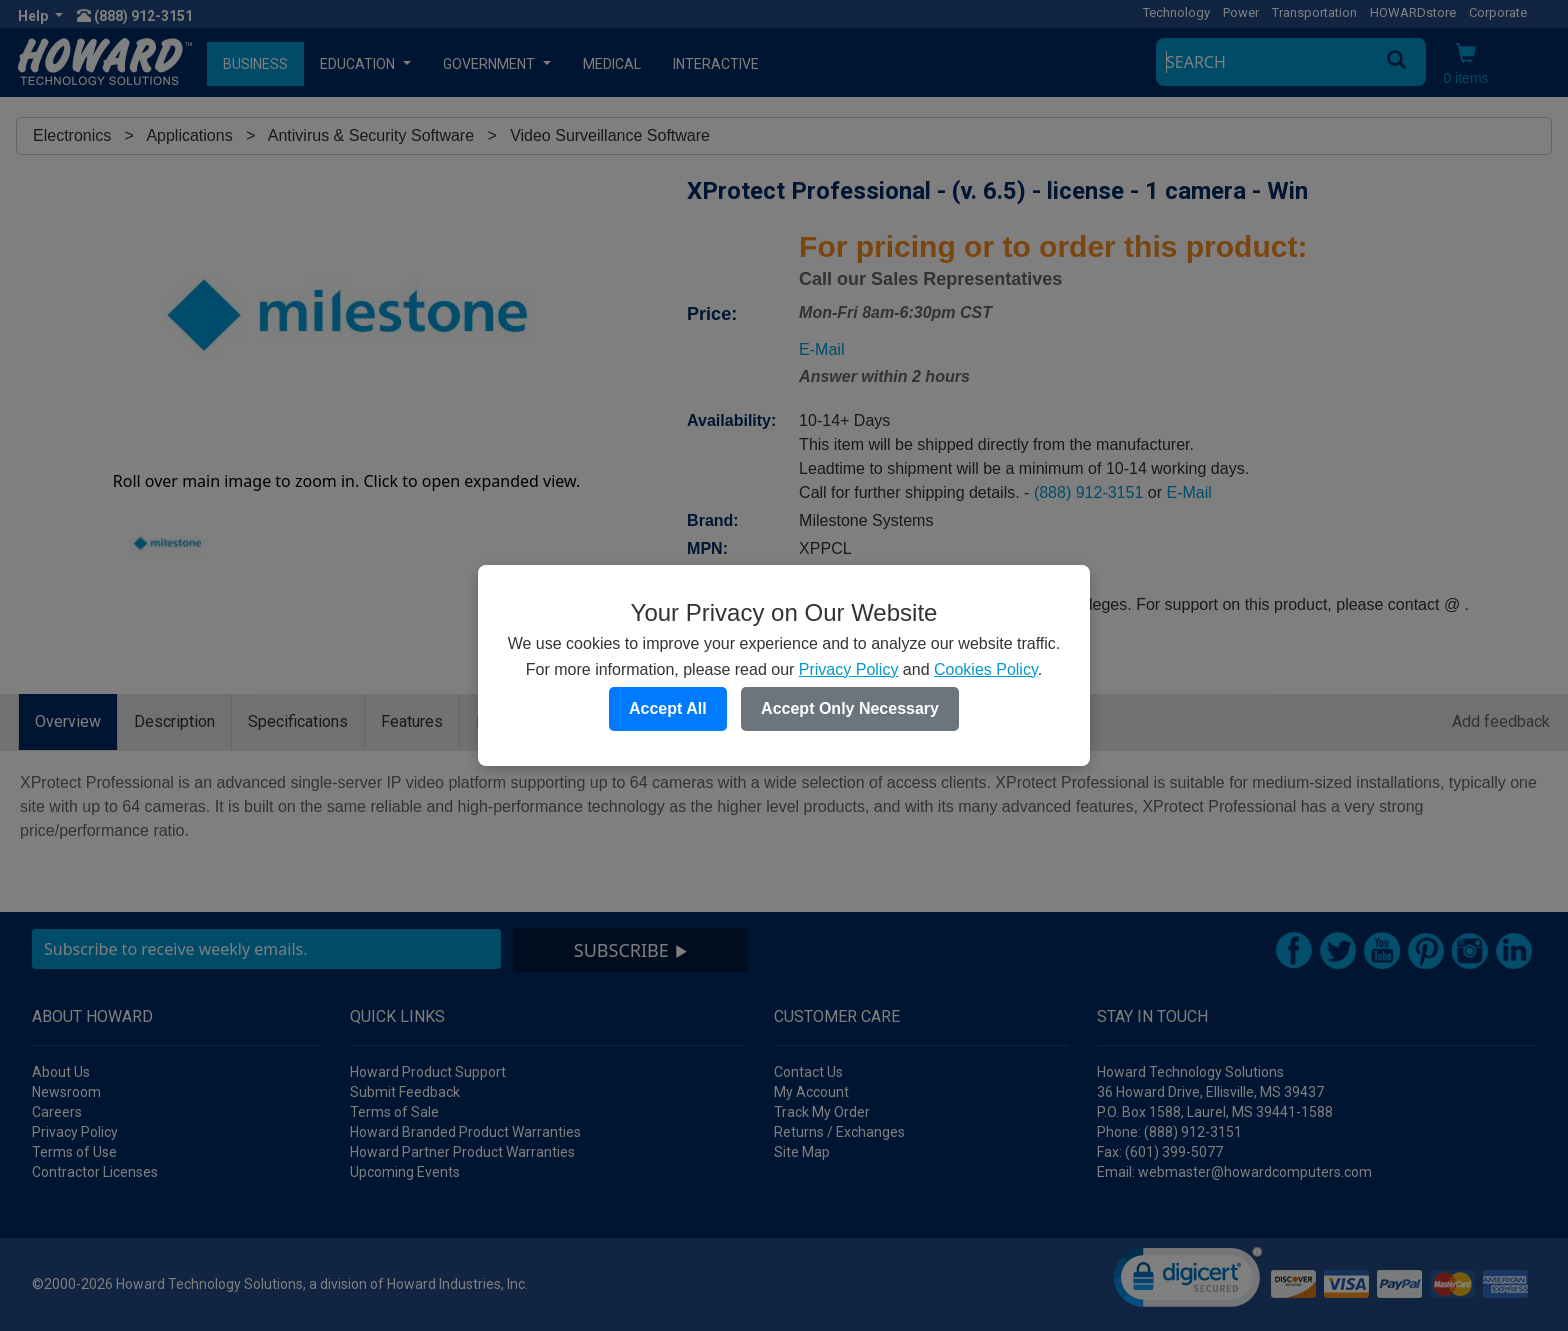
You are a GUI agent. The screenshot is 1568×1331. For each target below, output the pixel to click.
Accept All (668, 708)
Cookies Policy (986, 669)
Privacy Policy (849, 669)
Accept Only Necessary (850, 708)
